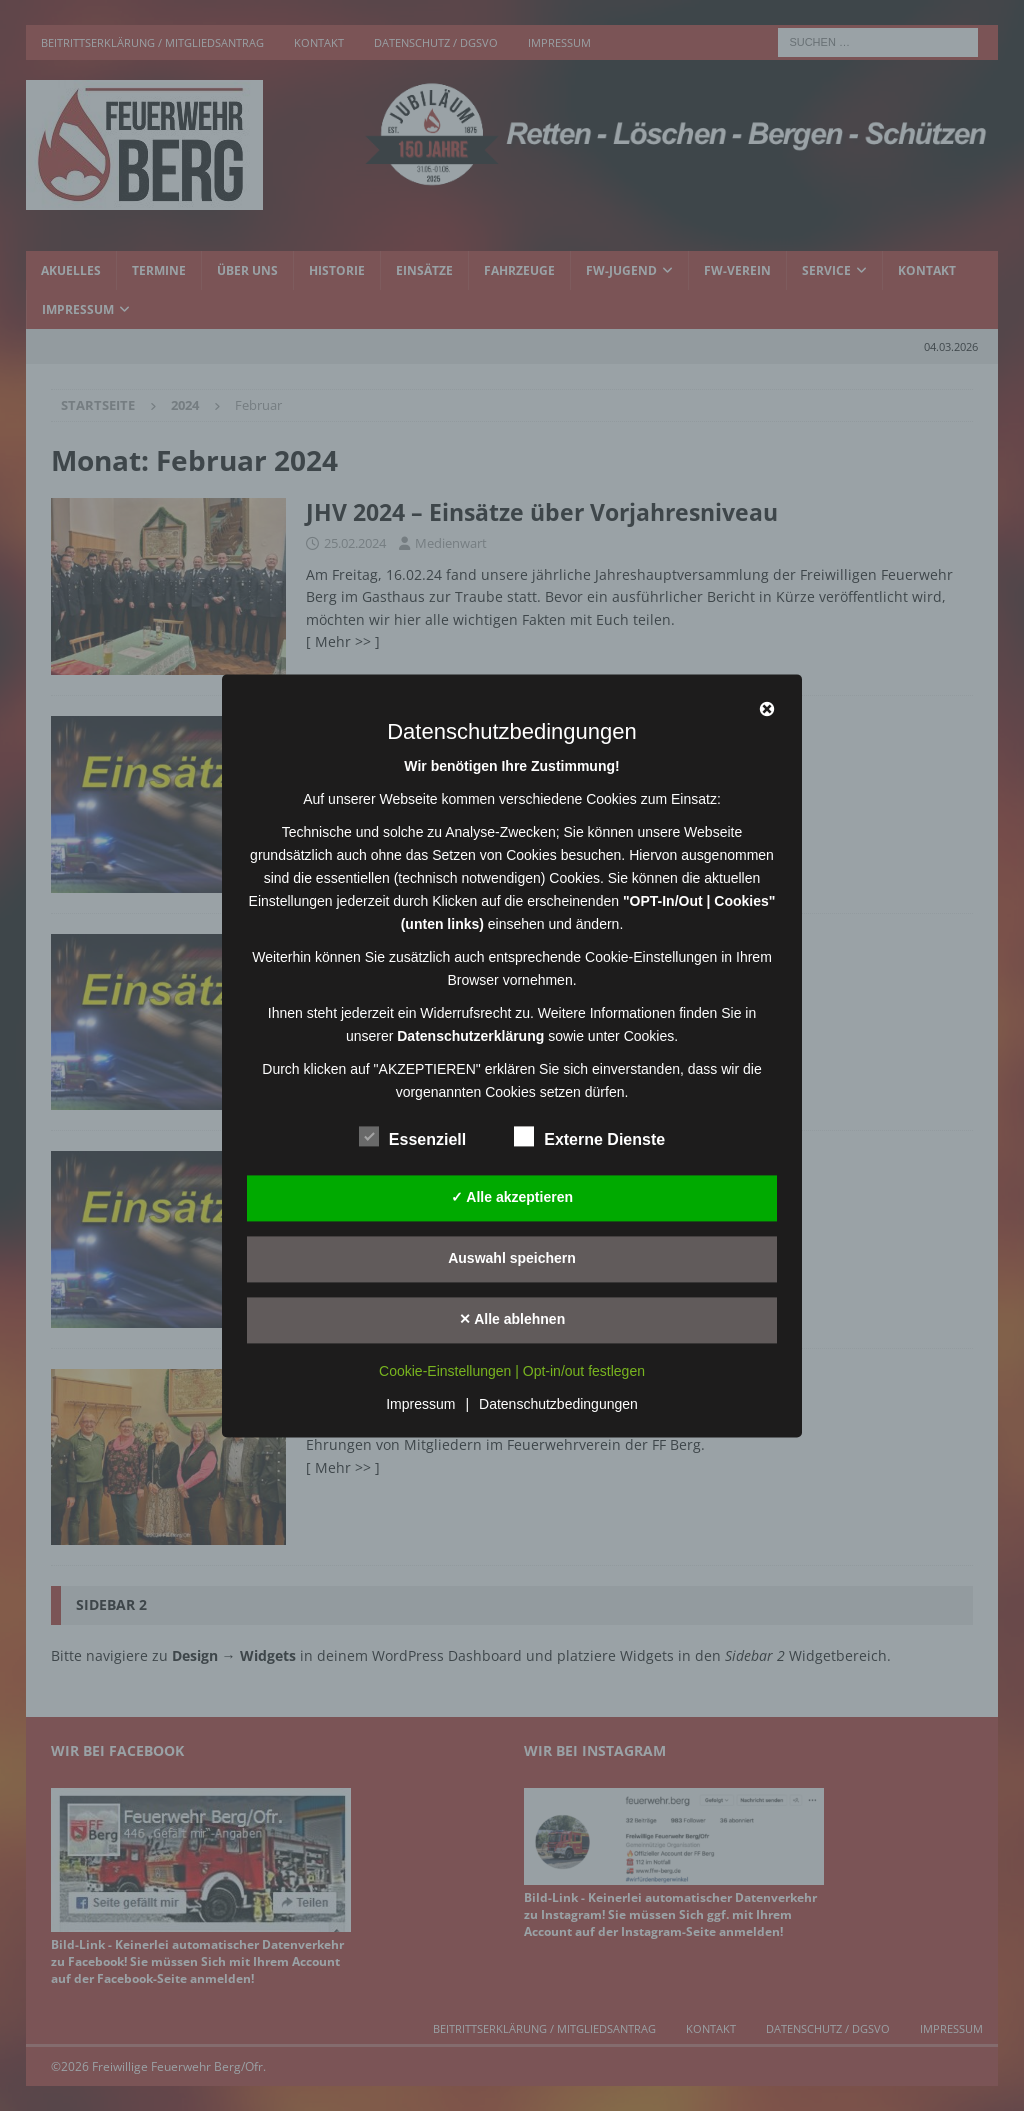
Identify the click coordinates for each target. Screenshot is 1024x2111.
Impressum (420, 1404)
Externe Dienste (589, 1137)
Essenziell (412, 1137)
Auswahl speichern (512, 1258)
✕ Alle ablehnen (512, 1319)
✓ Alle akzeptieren (512, 1197)
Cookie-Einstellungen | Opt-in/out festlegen (512, 1371)
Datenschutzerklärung (470, 1036)
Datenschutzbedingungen (558, 1404)
